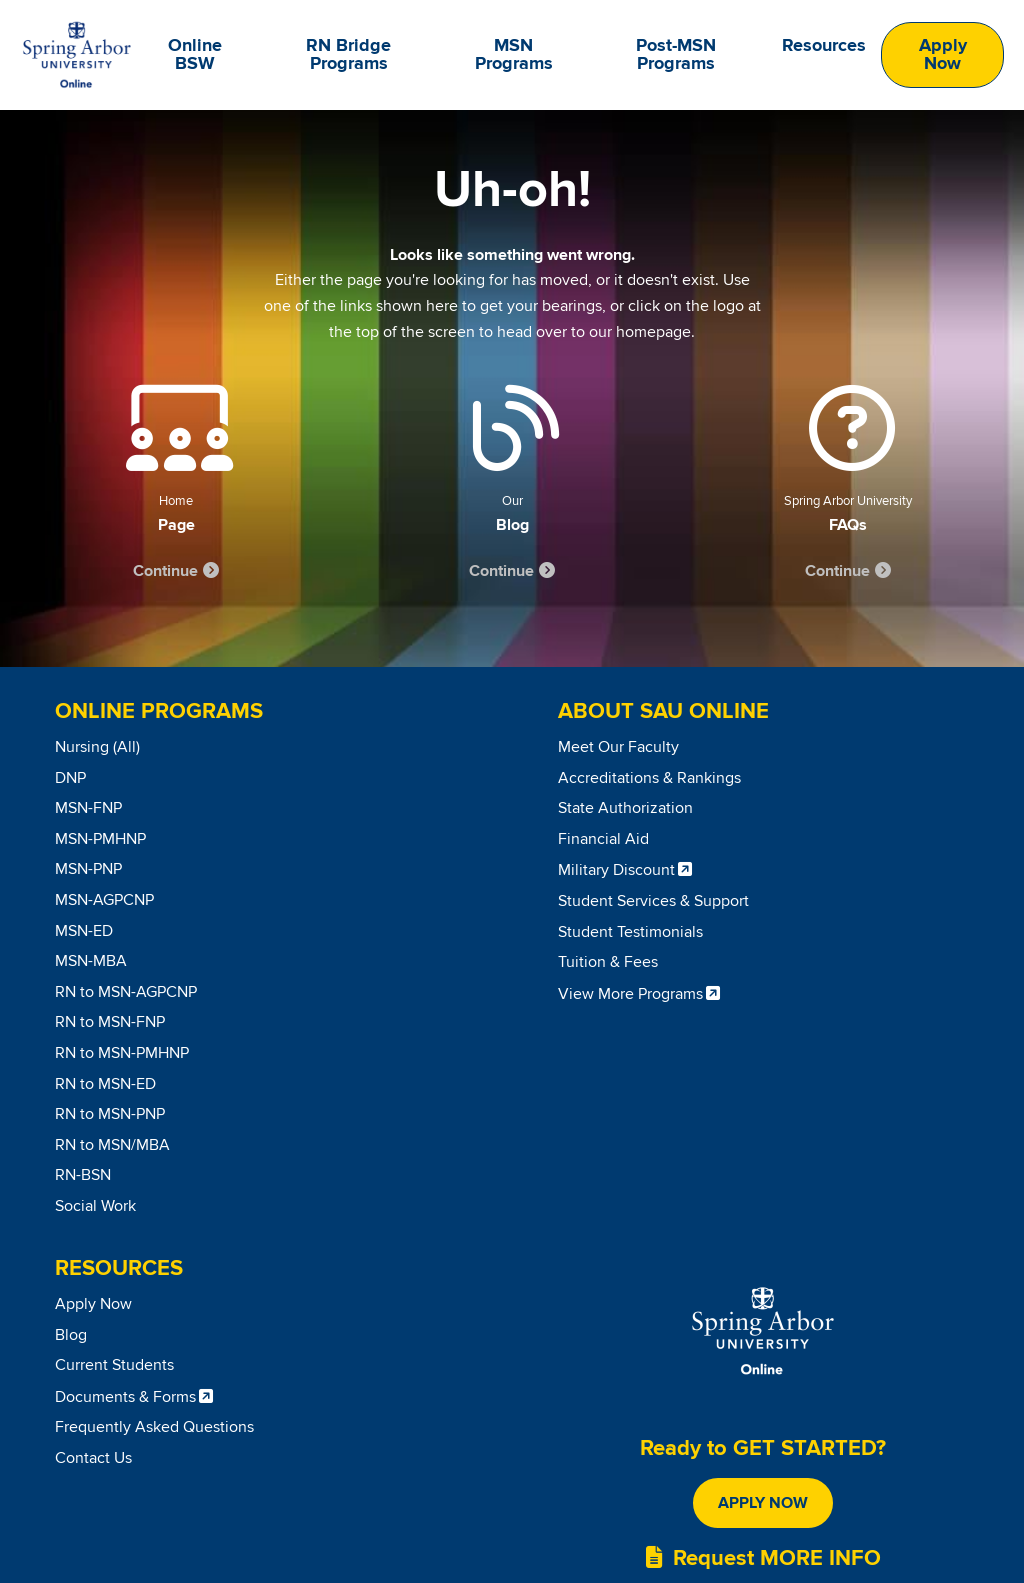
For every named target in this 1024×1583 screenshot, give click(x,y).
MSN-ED (84, 931)
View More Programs (630, 994)
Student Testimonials (630, 932)
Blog (71, 1335)
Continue (165, 571)
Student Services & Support (653, 901)
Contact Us (93, 1458)
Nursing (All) (97, 747)
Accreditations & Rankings (649, 778)
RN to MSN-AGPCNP (126, 992)
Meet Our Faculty (618, 747)
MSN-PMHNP (100, 839)
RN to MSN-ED (105, 1084)
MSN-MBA (91, 961)
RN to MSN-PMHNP (122, 1053)
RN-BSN (83, 1175)
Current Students (114, 1365)
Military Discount (616, 870)
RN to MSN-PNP (110, 1114)
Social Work (95, 1206)
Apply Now (943, 55)
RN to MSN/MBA (112, 1145)
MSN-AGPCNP (104, 900)
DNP (70, 778)
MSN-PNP (88, 869)
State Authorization (625, 808)
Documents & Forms (125, 1397)
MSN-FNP (88, 808)
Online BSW (195, 55)
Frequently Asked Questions (154, 1427)
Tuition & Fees (608, 962)
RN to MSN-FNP (110, 1022)
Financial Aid (603, 839)
